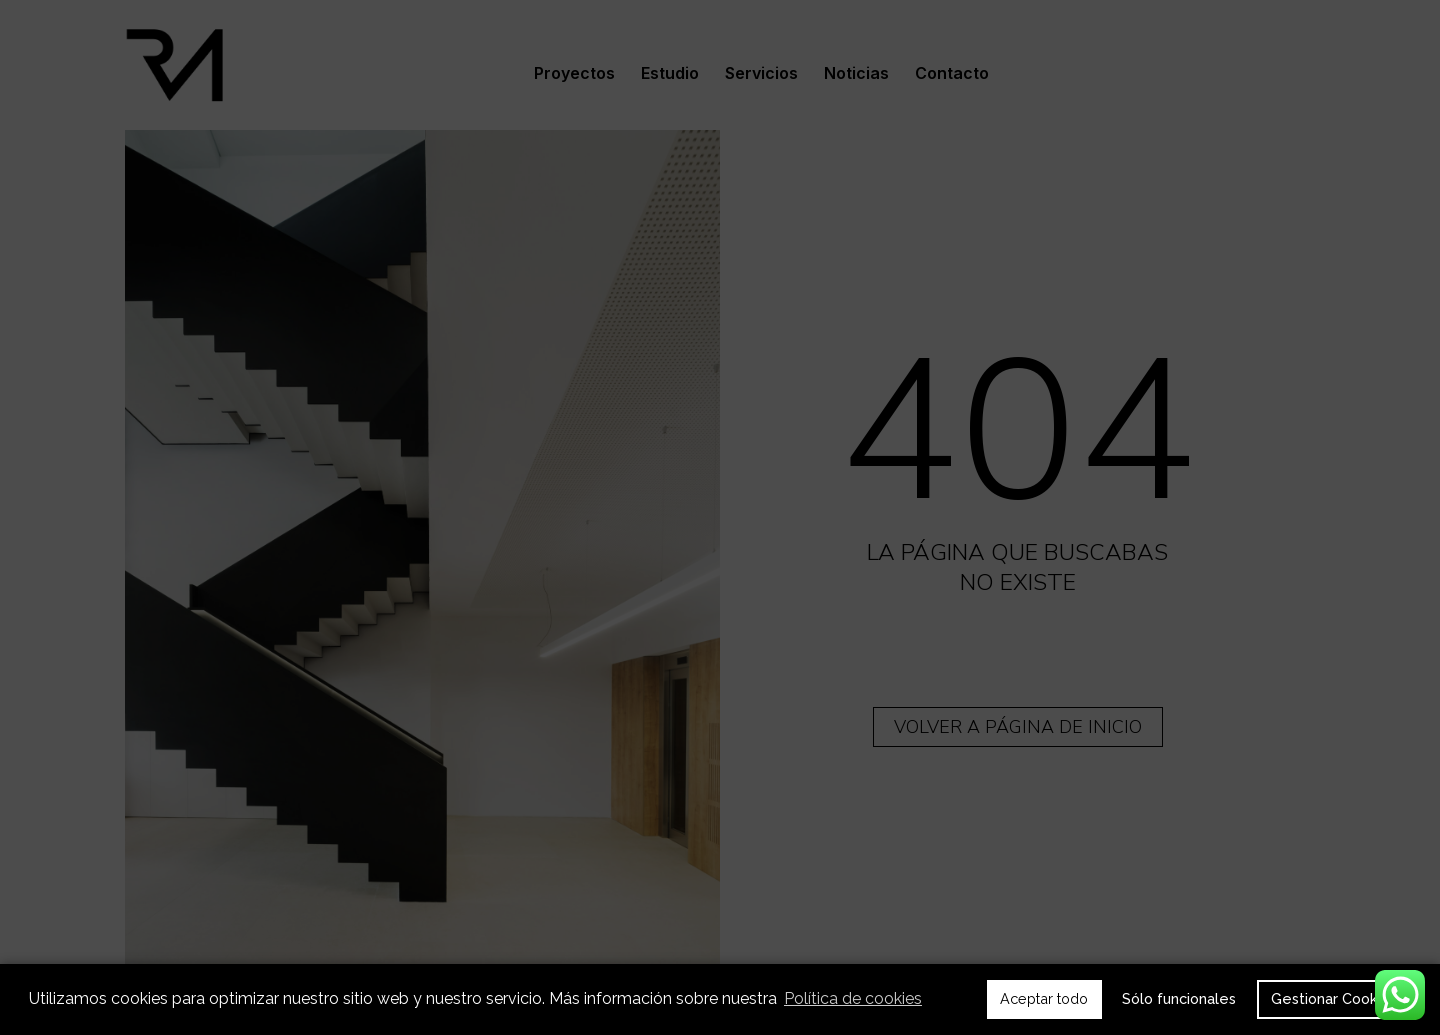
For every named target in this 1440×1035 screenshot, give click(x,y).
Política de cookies (853, 998)
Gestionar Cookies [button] (1334, 998)
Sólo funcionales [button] (1179, 998)
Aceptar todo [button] (1044, 998)
